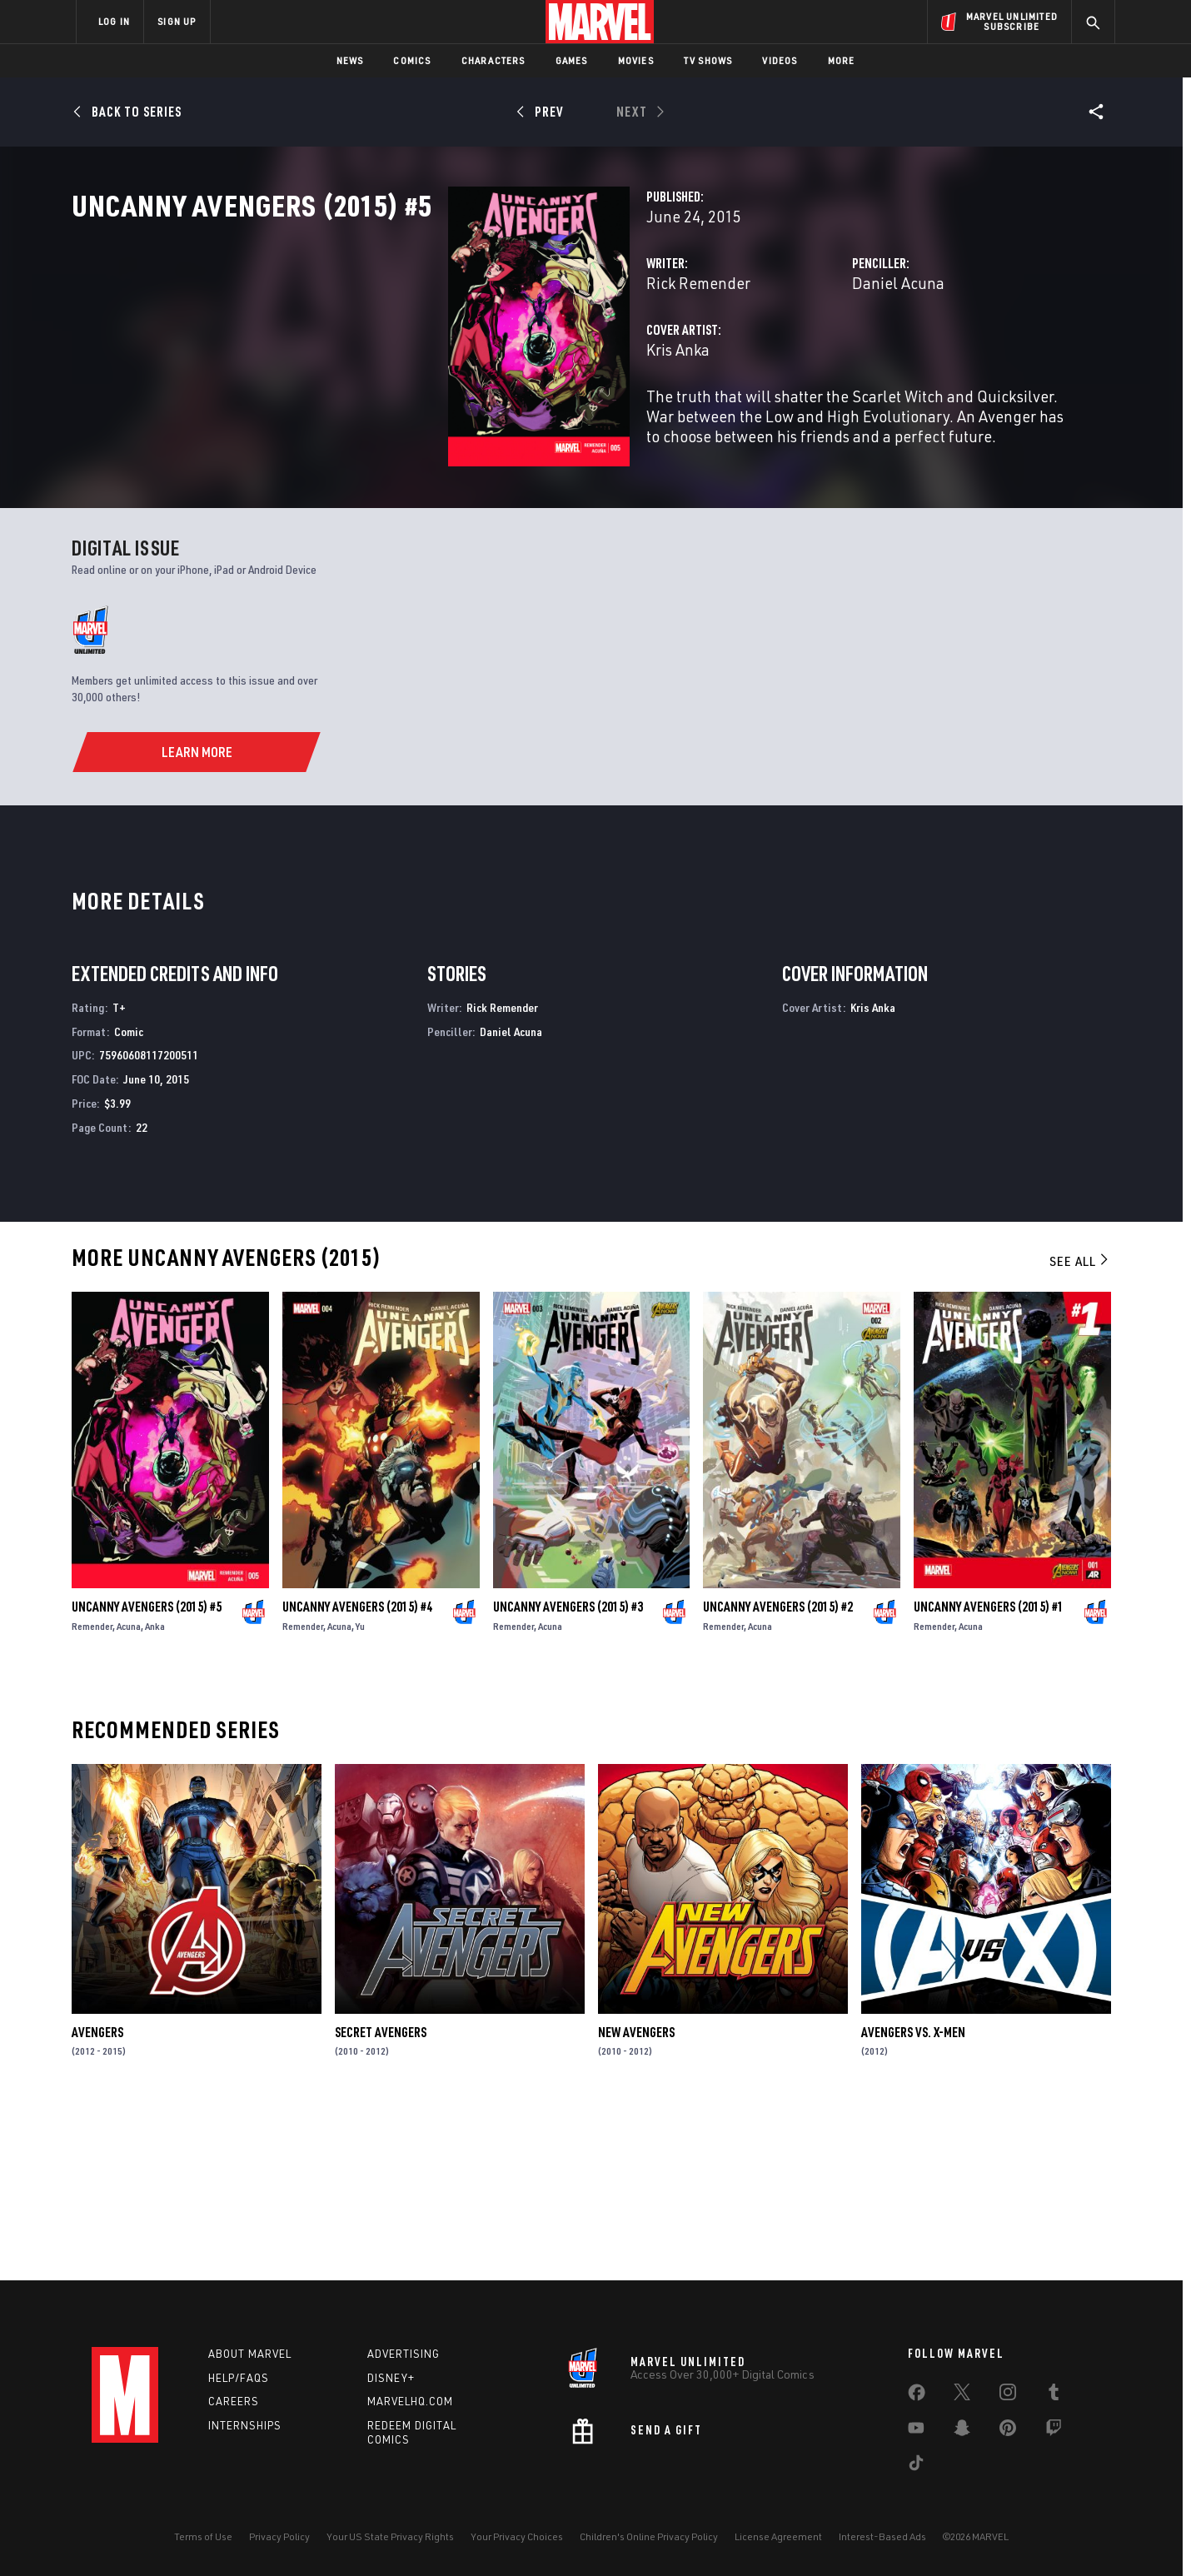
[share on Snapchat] (962, 2431)
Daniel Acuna (766, 356)
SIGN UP (176, 21)
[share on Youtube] (916, 2431)
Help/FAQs (238, 2377)
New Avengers (636, 2200)
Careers (233, 2401)
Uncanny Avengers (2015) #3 (568, 1774)
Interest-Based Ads (882, 2536)
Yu (360, 1794)
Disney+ (391, 2377)
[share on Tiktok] (916, 2466)
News (350, 60)
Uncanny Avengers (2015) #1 (989, 1774)
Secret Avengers (380, 2200)
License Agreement (778, 2536)
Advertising (403, 2353)
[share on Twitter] (962, 2395)
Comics (412, 60)
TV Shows (708, 60)
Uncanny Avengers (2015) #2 (778, 1774)
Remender (92, 1794)
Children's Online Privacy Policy (649, 2536)
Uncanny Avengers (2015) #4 (357, 1774)
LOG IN (114, 21)
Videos (779, 60)
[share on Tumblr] (1053, 2395)
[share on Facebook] (916, 2396)
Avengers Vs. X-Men (913, 2200)
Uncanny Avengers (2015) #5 (147, 1774)
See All (1080, 1430)
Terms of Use (203, 2536)
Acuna (129, 1794)
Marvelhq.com (410, 2401)
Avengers (97, 2200)
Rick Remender (435, 356)
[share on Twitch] (1053, 2431)
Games (572, 60)
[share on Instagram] (1007, 2395)
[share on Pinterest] (1007, 2431)
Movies (636, 60)
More (841, 60)
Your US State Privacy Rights (390, 2536)
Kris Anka (414, 422)
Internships (245, 2425)
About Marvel (250, 2353)
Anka (155, 1794)
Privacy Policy (279, 2536)
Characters (493, 60)
